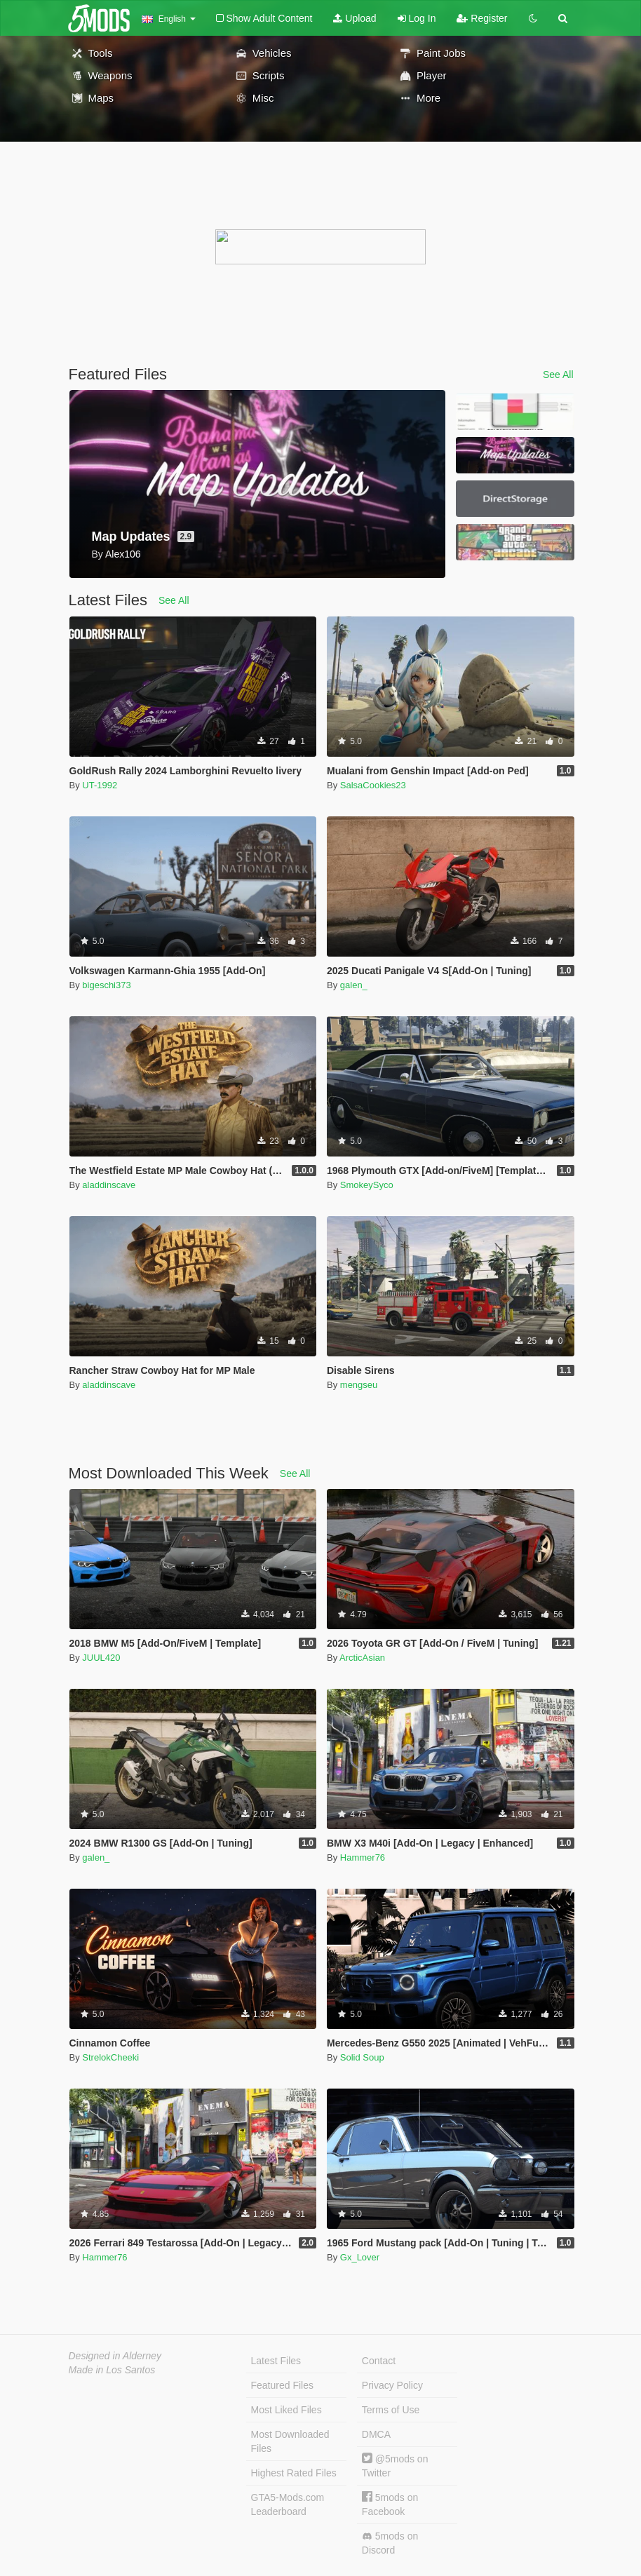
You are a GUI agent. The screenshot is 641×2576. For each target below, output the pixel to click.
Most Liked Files (286, 2409)
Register (482, 18)
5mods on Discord (390, 2543)
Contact (379, 2360)
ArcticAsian (362, 1657)
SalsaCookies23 (373, 785)
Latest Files (276, 2360)
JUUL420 (101, 1657)
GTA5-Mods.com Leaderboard (288, 2504)
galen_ (353, 985)
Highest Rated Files (294, 2473)
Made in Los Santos (112, 2369)
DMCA (376, 2434)
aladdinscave (108, 1185)
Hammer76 (362, 1857)
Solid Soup (362, 2057)
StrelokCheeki (110, 2057)
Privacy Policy (392, 2385)
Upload (354, 18)
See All (558, 374)
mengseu (358, 1385)
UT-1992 (99, 785)
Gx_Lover (359, 2257)
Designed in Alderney (115, 2355)
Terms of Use (390, 2409)
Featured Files (282, 2385)
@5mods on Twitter (395, 2466)
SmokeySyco (366, 1185)
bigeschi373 (106, 985)
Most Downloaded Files (290, 2441)
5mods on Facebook (390, 2504)
